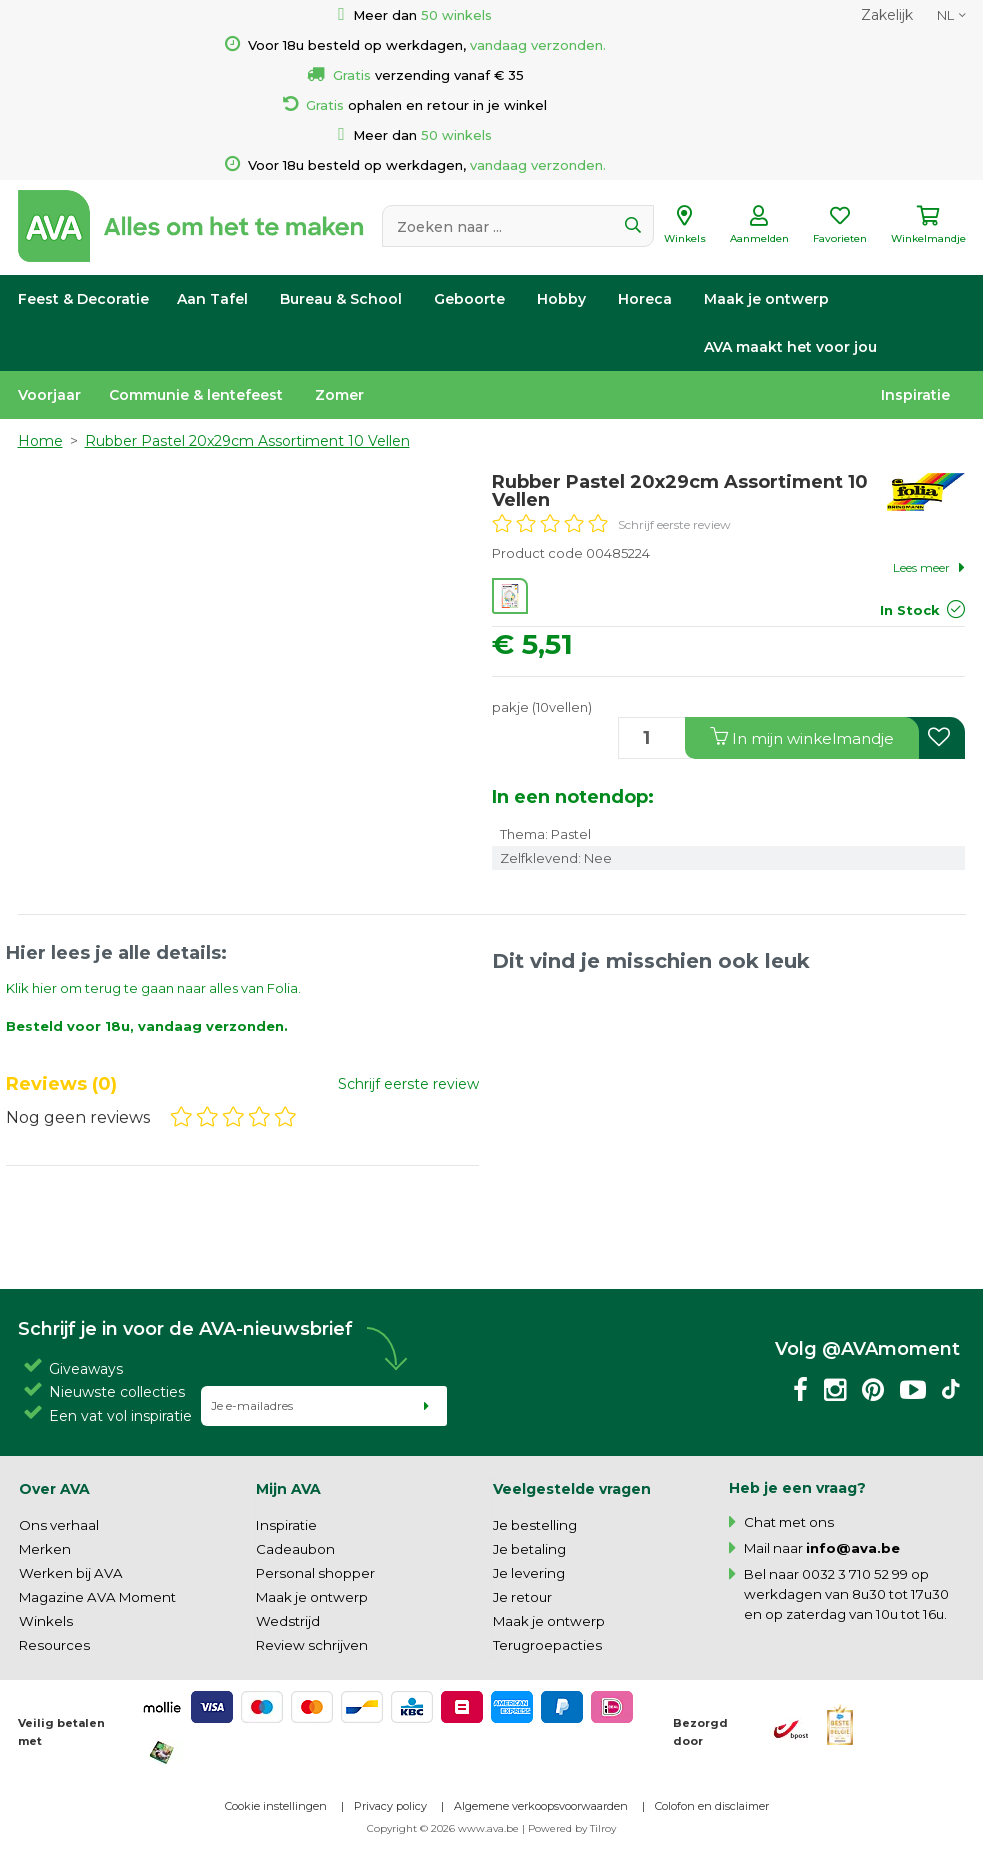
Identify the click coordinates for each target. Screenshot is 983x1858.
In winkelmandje (802, 737)
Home (40, 441)
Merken (45, 1549)
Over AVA (54, 1489)
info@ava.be (853, 1548)
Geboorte (469, 299)
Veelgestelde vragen (572, 1489)
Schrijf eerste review (674, 524)
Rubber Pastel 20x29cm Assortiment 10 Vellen (247, 441)
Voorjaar (49, 395)
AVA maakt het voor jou (790, 347)
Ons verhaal (59, 1525)
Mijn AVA (288, 1489)
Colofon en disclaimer (712, 1806)
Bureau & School (341, 299)
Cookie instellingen (276, 1806)
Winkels (46, 1621)
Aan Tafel (212, 299)
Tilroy (603, 1828)
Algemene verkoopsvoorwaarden (541, 1806)
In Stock (910, 610)
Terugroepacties (547, 1645)
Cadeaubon (295, 1549)
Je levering (529, 1573)
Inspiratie (915, 395)
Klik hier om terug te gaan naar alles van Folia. (153, 988)
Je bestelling (535, 1525)
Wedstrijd (288, 1621)
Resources (54, 1645)
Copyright (392, 1828)
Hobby (561, 299)
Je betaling (529, 1549)
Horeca (645, 299)
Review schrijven (312, 1645)
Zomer (339, 395)
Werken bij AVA (71, 1573)
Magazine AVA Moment (97, 1597)
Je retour (522, 1597)
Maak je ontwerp (766, 299)
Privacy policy (390, 1806)
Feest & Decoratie (83, 299)
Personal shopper (315, 1573)
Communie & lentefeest (196, 395)
